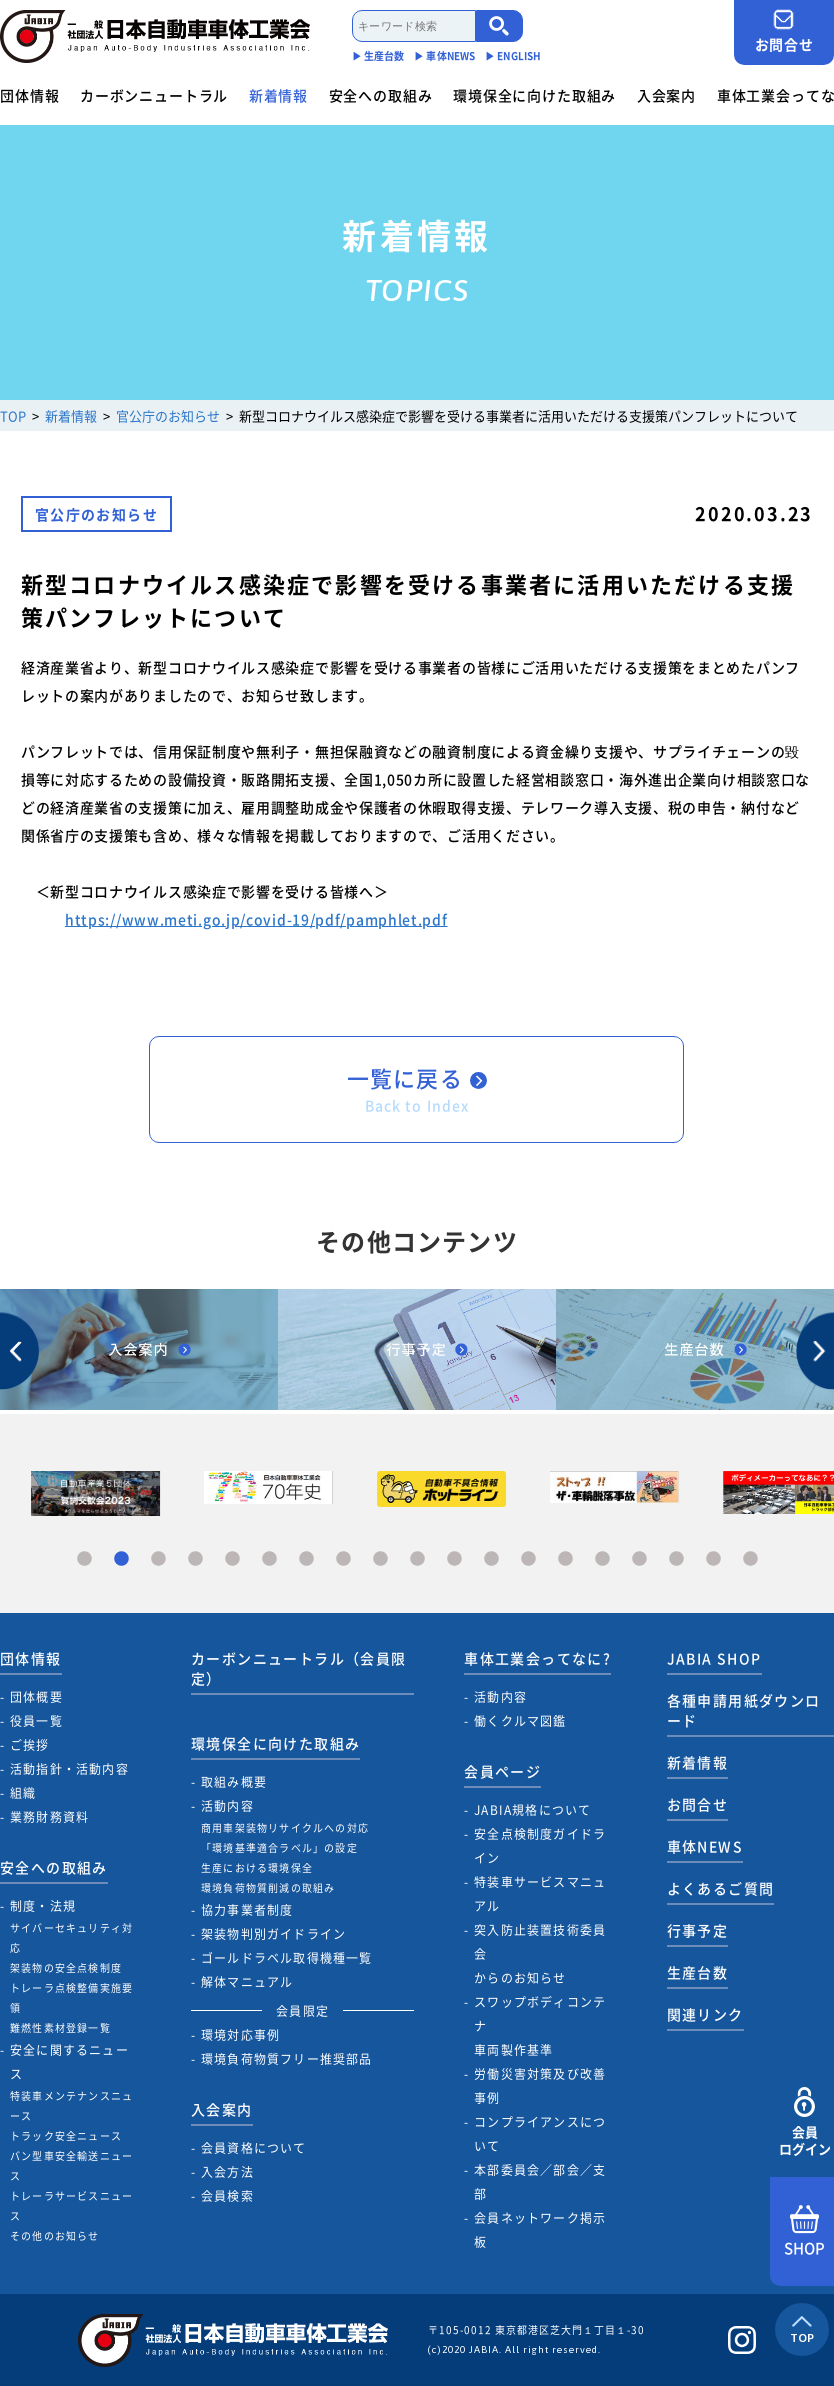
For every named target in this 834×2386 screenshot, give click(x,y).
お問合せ (784, 31)
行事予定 (698, 1930)
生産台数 (698, 1972)
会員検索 (227, 2196)
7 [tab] (306, 1559)
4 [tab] (195, 1559)
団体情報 (29, 95)
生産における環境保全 (257, 1867)
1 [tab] (84, 1559)
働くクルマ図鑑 (520, 1721)
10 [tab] (417, 1559)
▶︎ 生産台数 (378, 55)
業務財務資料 (49, 1817)
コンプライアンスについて (540, 2134)
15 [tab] (602, 1559)
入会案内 (666, 95)
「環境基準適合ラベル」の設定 (279, 1847)
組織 (23, 1793)
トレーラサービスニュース (71, 2205)
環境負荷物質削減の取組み (268, 1887)
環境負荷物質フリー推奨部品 (287, 2059)
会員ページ (502, 1771)
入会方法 (227, 2172)
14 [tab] (565, 1559)
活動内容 (227, 1806)
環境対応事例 (240, 2035)
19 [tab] (750, 1559)
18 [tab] (713, 1559)
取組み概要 (234, 1782)
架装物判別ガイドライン (273, 1934)
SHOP (804, 2232)
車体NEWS (705, 1846)
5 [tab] (232, 1559)
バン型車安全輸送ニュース (71, 2165)
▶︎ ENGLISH (513, 55)
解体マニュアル (247, 1982)
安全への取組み (381, 95)
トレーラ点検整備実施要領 (71, 1997)
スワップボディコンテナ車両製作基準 (540, 2026)
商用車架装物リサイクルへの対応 (285, 1827)
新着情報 (278, 95)
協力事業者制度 (247, 1910)
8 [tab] (343, 1559)
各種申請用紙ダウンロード (744, 1710)
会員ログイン (804, 2122)
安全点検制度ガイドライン (540, 1846)
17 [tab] (676, 1559)
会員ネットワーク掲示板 (540, 2230)
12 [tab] (491, 1559)
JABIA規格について (532, 1810)
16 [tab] (639, 1559)
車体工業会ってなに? (537, 1658)
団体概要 (36, 1697)
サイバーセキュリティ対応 (71, 1937)
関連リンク (705, 2014)
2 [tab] (121, 1559)
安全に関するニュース (69, 2062)
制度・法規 (43, 1906)
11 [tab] (454, 1559)
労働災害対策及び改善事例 (540, 2086)
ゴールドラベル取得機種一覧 (287, 1958)
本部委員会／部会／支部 (540, 2182)
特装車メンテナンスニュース (71, 2105)
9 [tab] (380, 1559)
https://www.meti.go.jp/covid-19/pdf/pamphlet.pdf (256, 919)
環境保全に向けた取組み (534, 95)
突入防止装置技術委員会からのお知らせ (540, 1954)
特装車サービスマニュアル (540, 1894)
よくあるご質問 (721, 1888)
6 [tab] (269, 1559)
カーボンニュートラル (154, 95)
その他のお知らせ (55, 2235)
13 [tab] (528, 1559)
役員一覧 (36, 1721)
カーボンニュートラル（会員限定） (299, 1668)
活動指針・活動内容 (69, 1769)
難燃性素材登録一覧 (60, 2027)
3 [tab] (158, 1559)
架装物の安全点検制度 (66, 1967)
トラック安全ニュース (66, 2135)
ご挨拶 (30, 1745)
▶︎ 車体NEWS (444, 55)
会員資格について (254, 2148)
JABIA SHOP (714, 1658)
